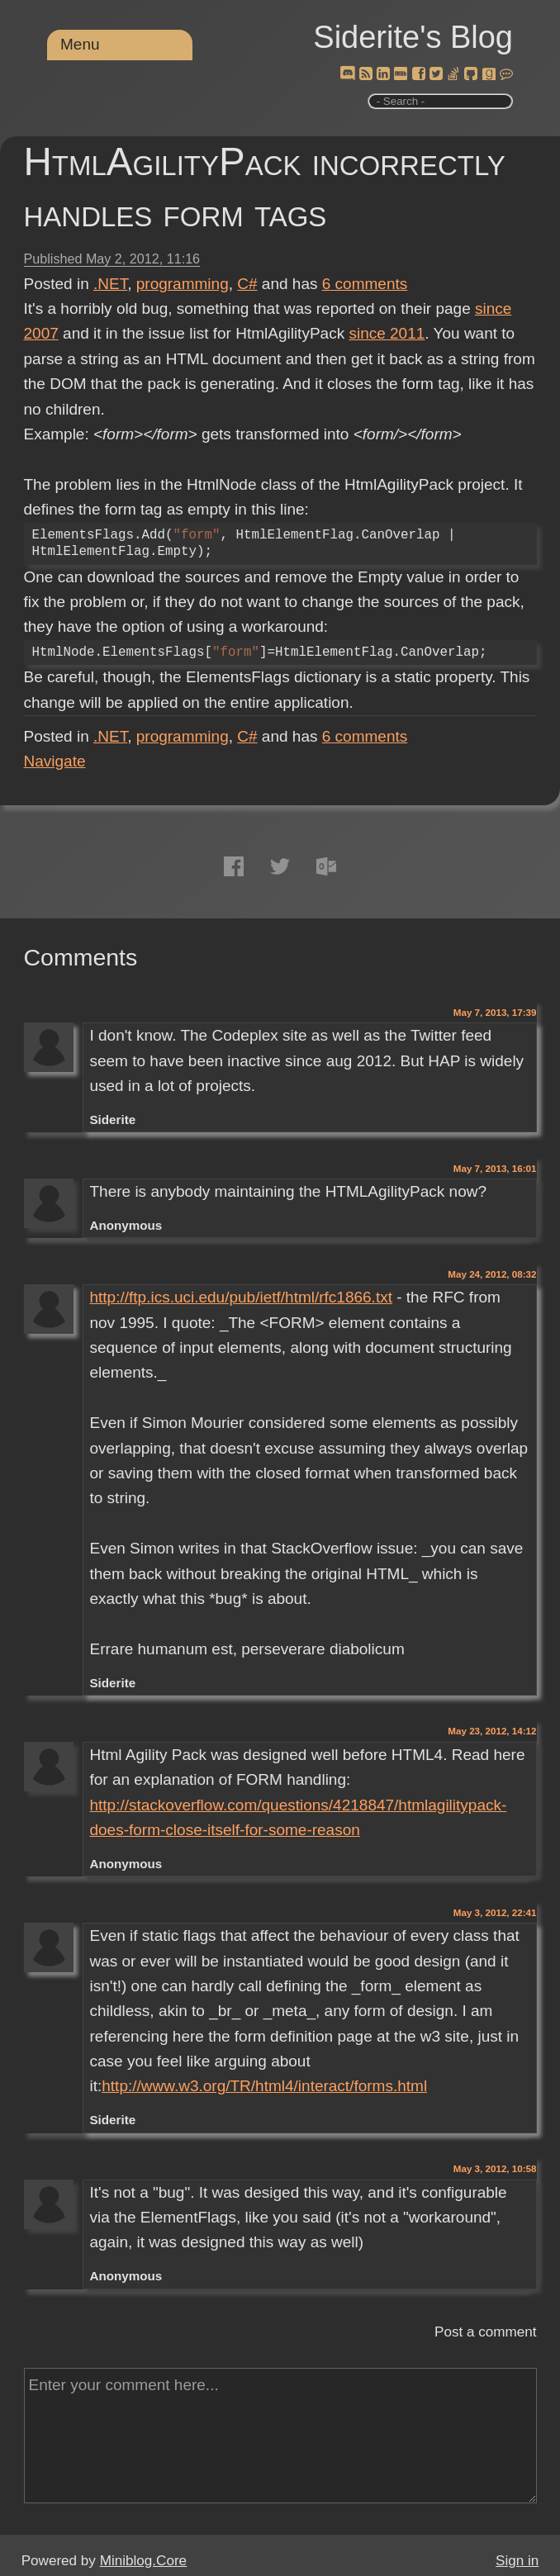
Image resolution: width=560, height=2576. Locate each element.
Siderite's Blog (413, 37)
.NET (110, 283)
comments (365, 283)
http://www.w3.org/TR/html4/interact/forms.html (264, 2085)
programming (182, 283)
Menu (80, 44)
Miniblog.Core (143, 2561)
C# (247, 283)
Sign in (517, 2561)
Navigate (55, 761)
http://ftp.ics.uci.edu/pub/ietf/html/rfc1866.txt (240, 1297)
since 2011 (387, 333)
